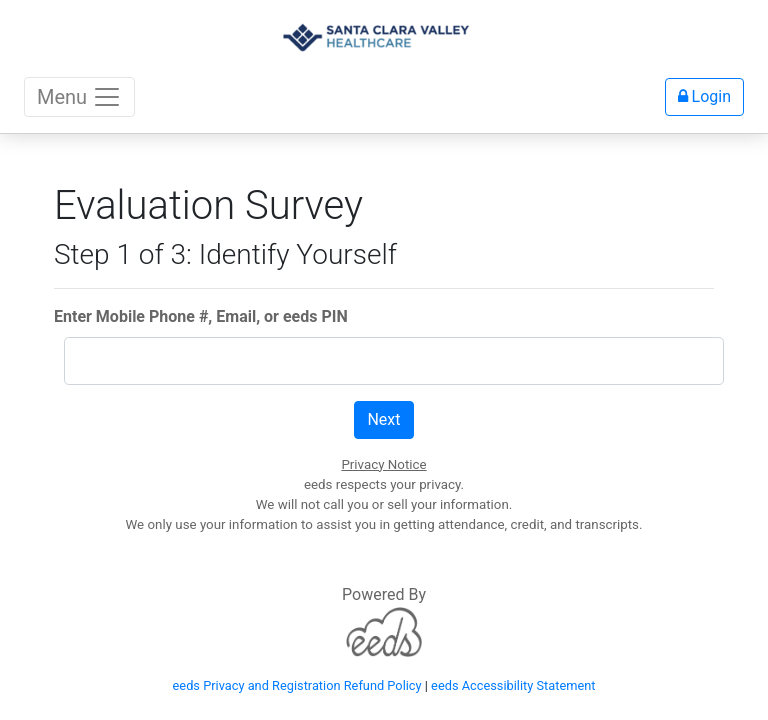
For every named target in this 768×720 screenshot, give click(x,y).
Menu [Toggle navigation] (79, 97)
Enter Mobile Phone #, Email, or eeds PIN (201, 316)
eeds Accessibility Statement (513, 685)
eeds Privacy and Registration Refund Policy (297, 685)
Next (383, 419)
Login (704, 96)
